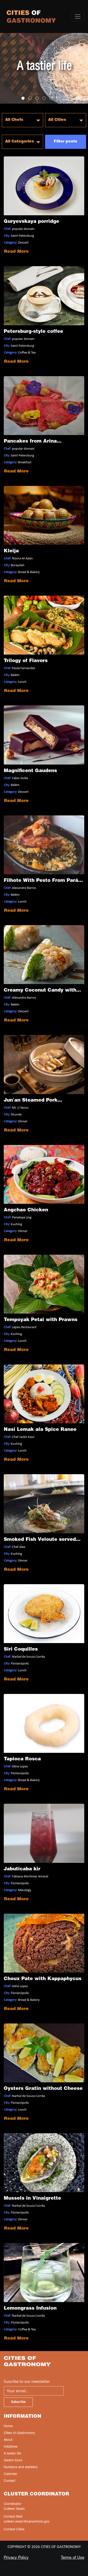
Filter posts (65, 142)
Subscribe (18, 2402)
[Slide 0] (23, 98)
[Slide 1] (30, 98)
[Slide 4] (51, 98)
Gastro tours (13, 2460)
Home (8, 2426)
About (8, 2440)
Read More (16, 252)
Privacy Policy (16, 2558)
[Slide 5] (58, 98)
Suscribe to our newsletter (27, 2381)
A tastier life (12, 2453)
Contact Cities (14, 2529)
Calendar (10, 2474)
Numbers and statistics (21, 2467)
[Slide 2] (37, 98)
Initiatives (11, 2447)
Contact (9, 2481)
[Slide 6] (65, 98)
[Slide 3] (44, 98)
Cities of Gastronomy (19, 2433)
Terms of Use (72, 2558)
